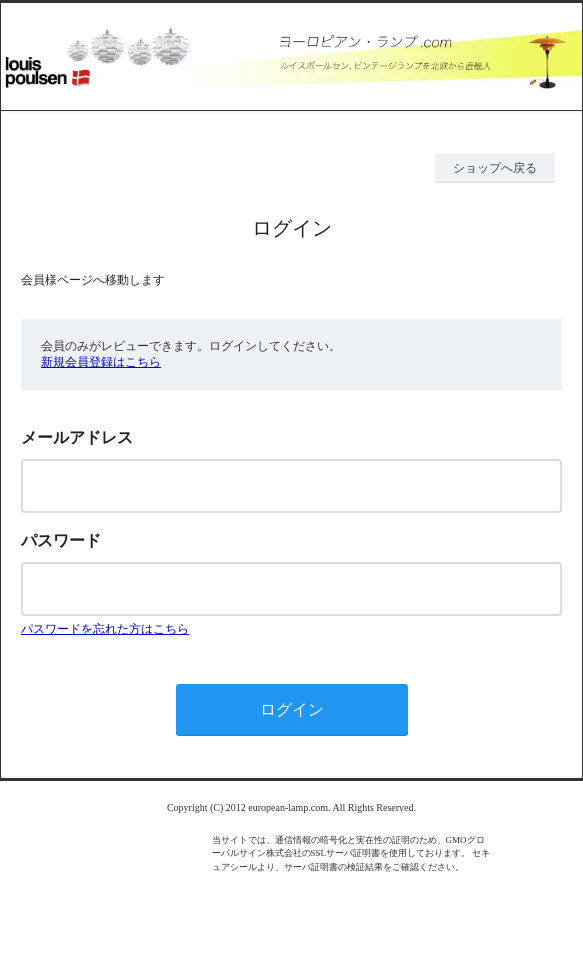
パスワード (61, 540)
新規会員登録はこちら (101, 362)
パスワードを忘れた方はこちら (105, 629)
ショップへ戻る (495, 168)
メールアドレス (77, 437)
